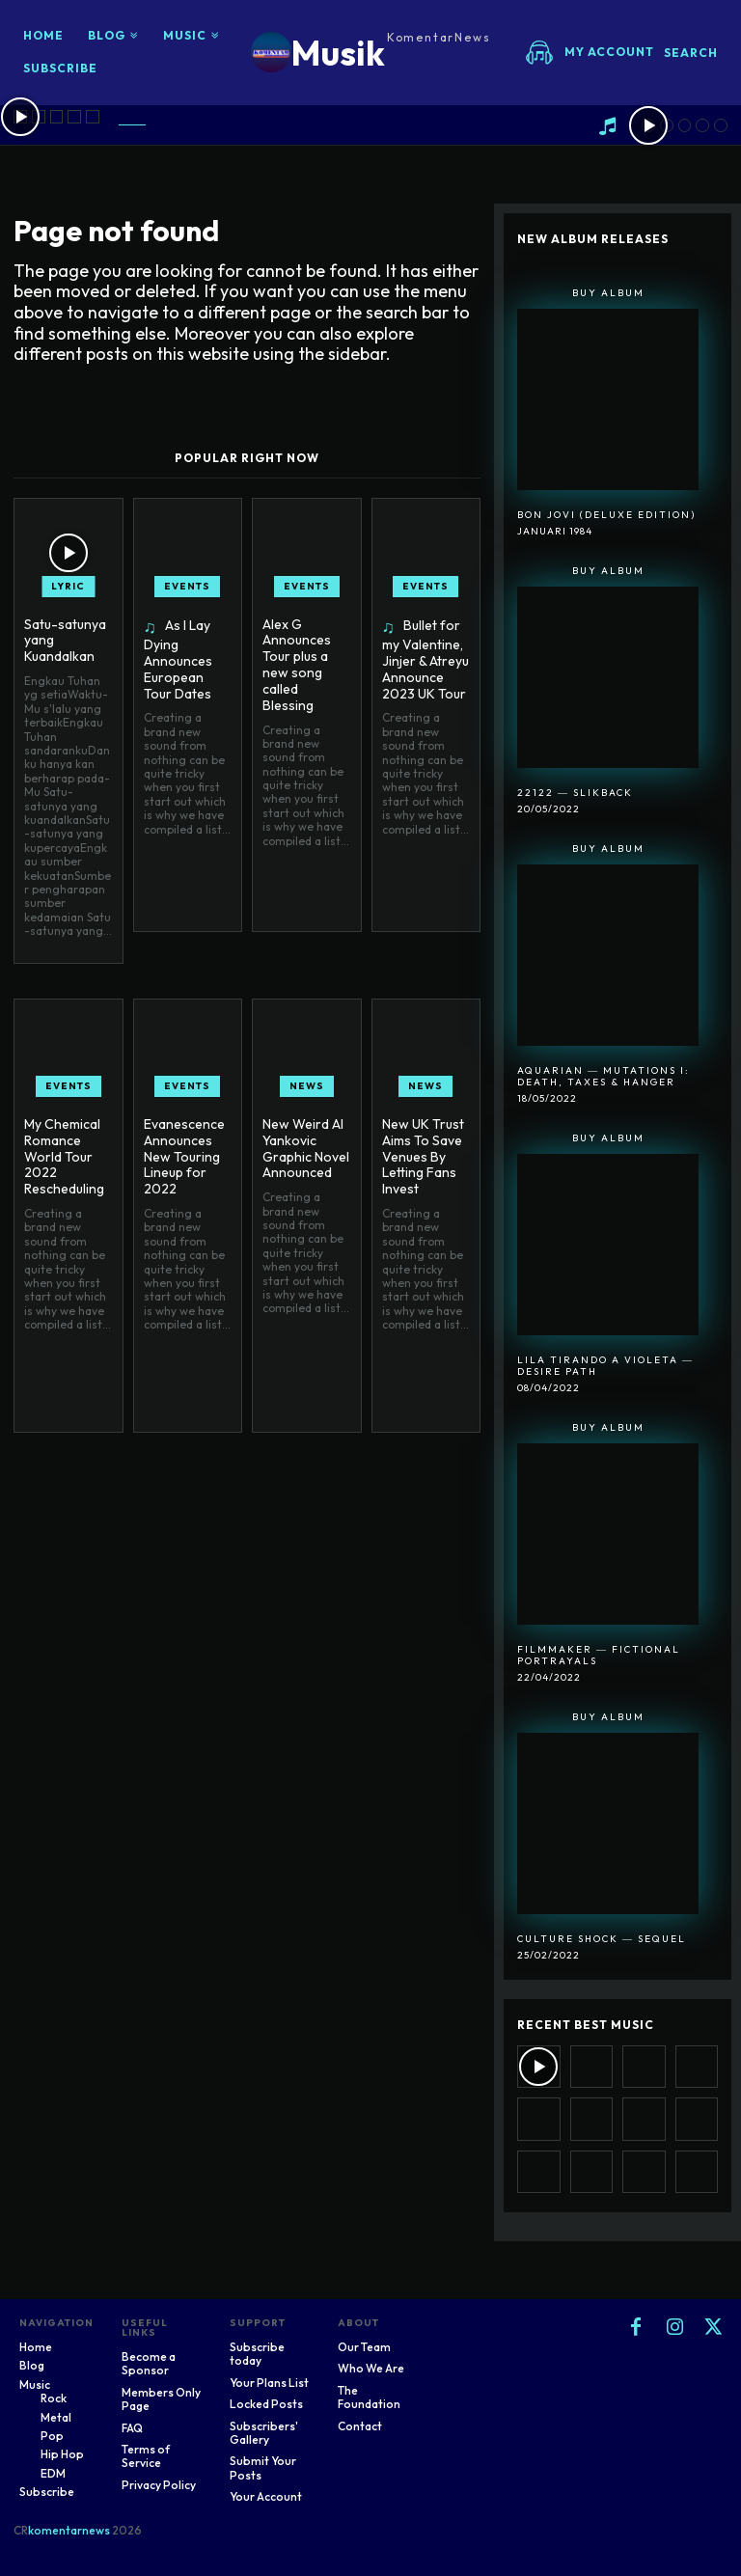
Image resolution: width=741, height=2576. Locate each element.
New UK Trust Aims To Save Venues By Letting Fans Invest (423, 1156)
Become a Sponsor (149, 2363)
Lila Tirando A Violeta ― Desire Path (605, 1366)
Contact (360, 2426)
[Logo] (371, 52)
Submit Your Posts (263, 2467)
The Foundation (369, 2397)
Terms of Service (146, 2456)
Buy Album (608, 293)
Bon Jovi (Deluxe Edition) (606, 514)
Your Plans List (269, 2382)
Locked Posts (266, 2404)
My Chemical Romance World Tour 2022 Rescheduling (64, 1156)
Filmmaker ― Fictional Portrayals (598, 1655)
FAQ (132, 2428)
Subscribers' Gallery (264, 2433)
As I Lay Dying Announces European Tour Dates (178, 659)
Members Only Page (161, 2399)
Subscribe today (257, 2354)
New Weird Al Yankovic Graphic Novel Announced (305, 1148)
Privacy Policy (159, 2485)
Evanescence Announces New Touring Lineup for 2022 (184, 1156)
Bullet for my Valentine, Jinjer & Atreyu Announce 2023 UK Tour (425, 659)
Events (187, 586)
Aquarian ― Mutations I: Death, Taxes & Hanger (603, 1076)
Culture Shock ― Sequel (601, 1938)
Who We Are (371, 2368)
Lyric (68, 586)
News (306, 1086)
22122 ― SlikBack (575, 792)
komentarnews (69, 2530)
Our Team (364, 2347)
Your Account (266, 2496)
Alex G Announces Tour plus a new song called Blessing (296, 665)
